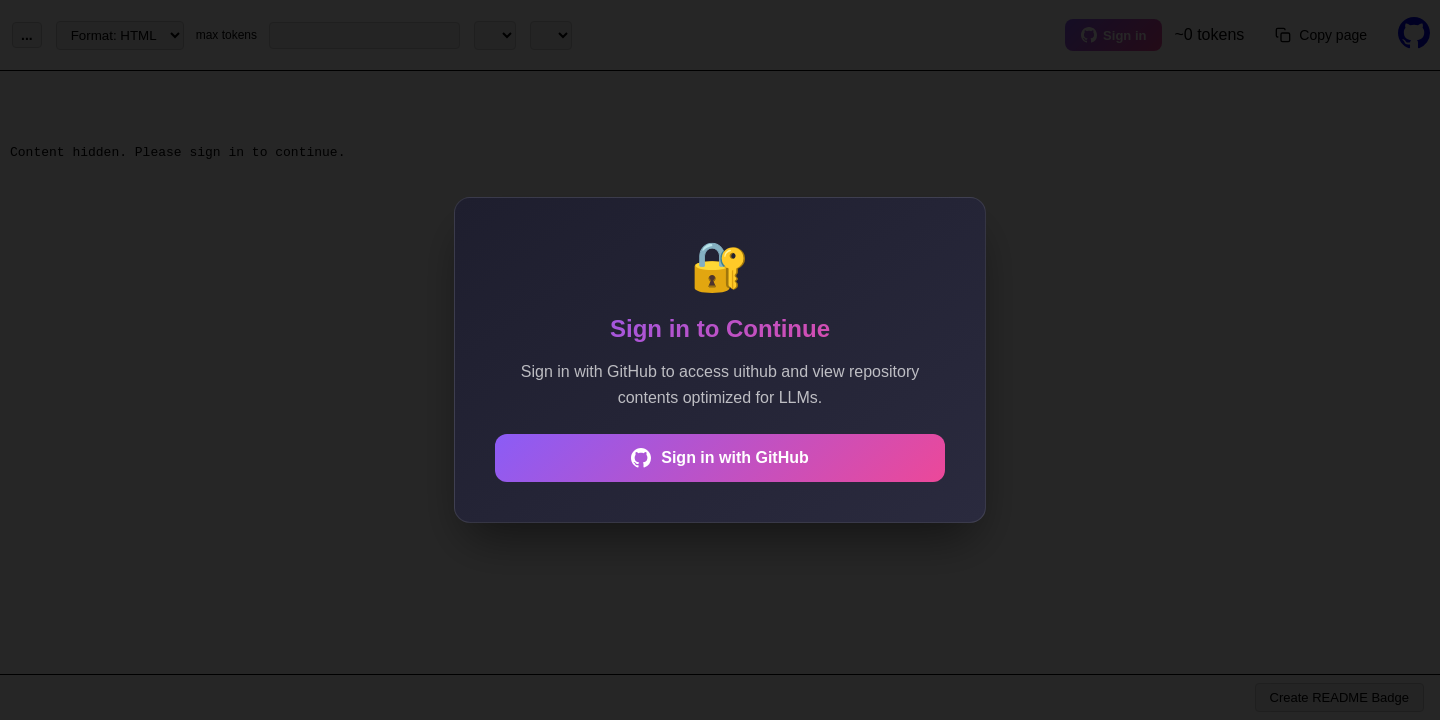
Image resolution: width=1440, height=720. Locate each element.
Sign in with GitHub (720, 458)
